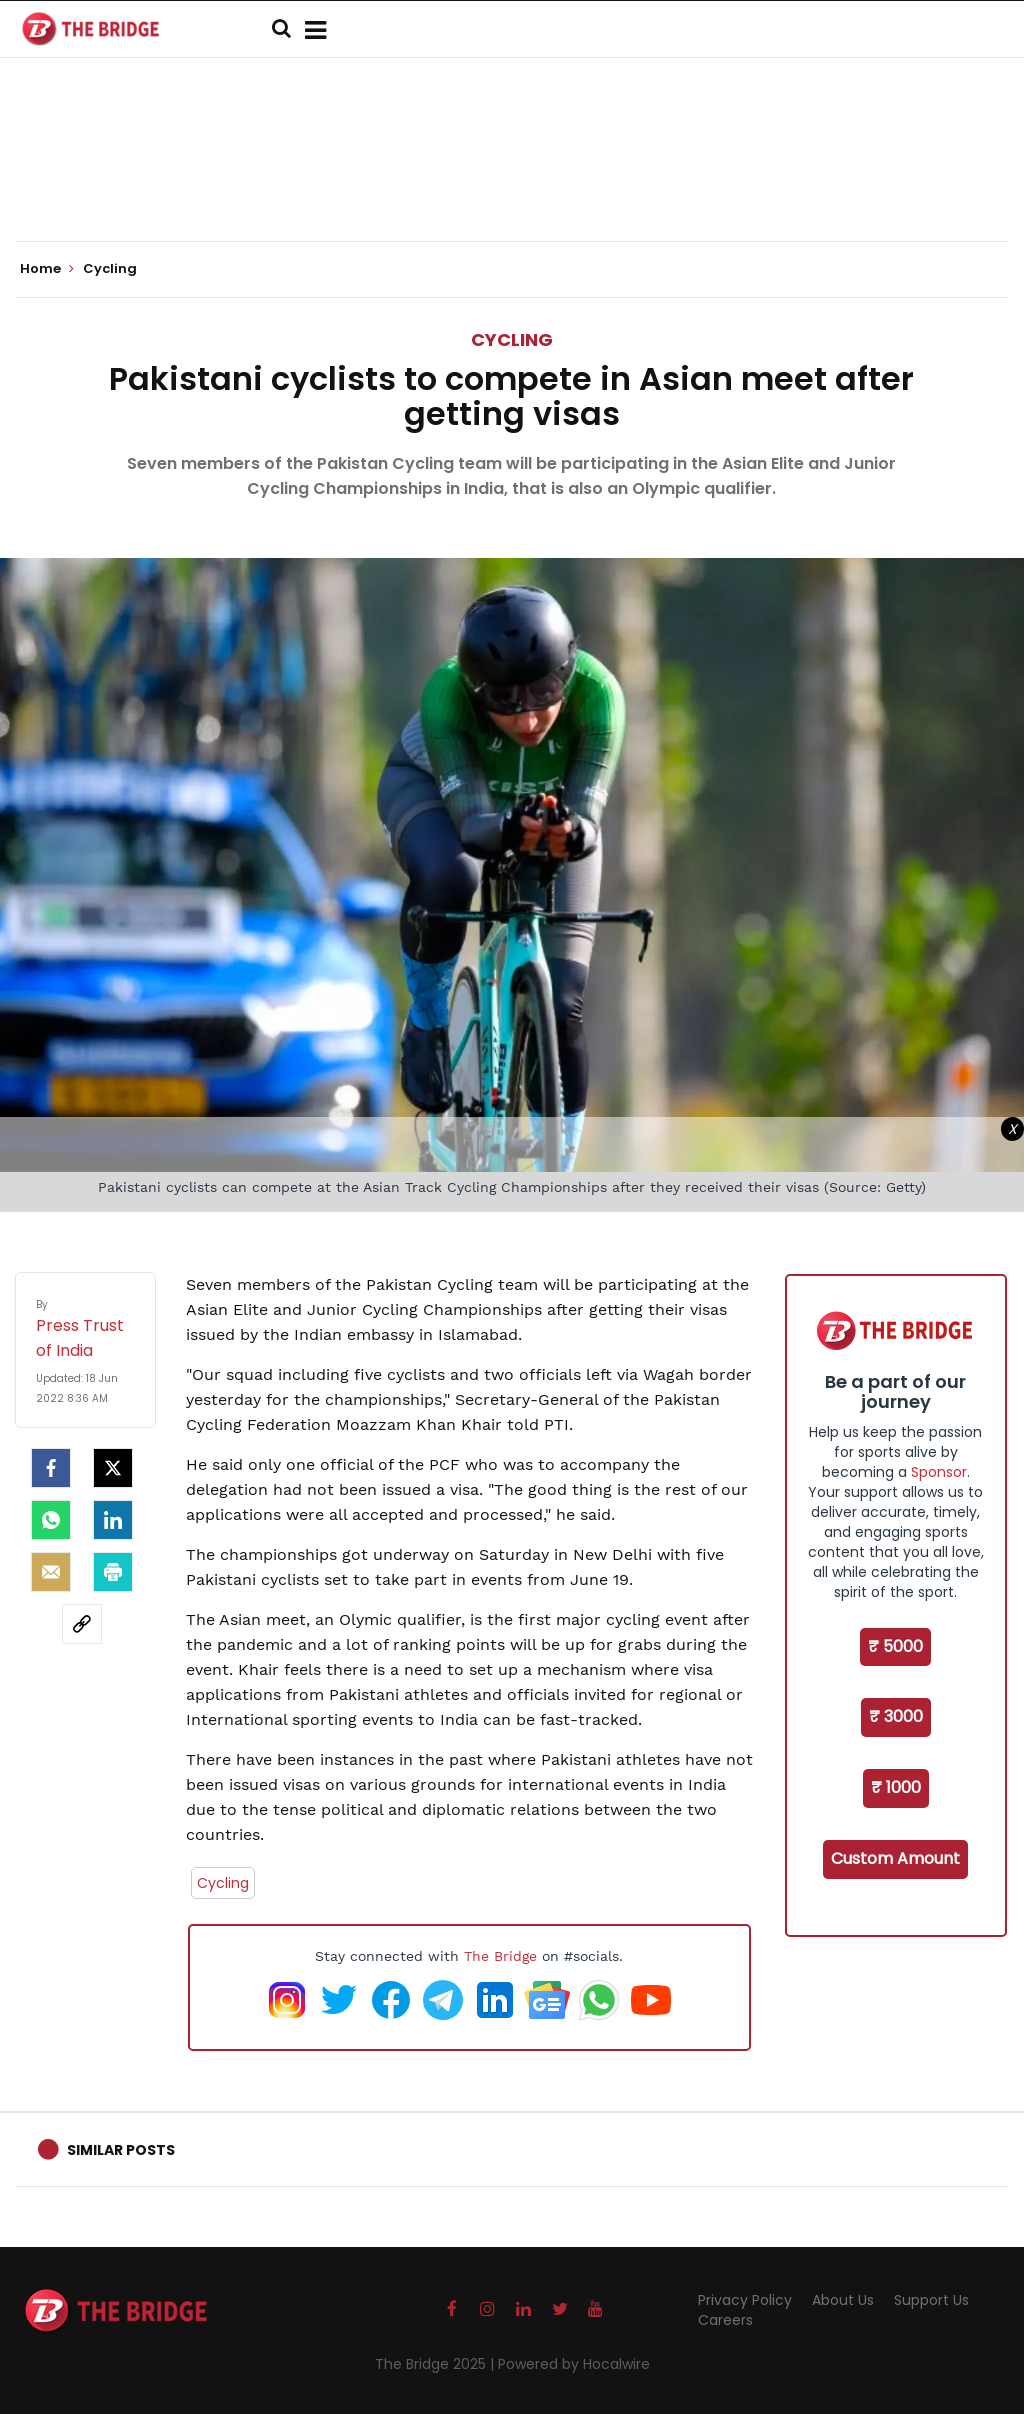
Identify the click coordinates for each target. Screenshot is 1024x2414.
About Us (843, 2300)
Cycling (512, 339)
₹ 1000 (896, 1787)
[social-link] (82, 1624)
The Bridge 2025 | (436, 2364)
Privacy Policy (745, 2300)
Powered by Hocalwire (574, 2364)
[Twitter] (113, 1468)
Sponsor (939, 1472)
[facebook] (51, 1468)
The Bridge (500, 1956)
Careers (725, 2320)
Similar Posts (121, 2150)
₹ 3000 (896, 1716)
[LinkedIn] (113, 1520)
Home (47, 269)
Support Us (931, 2300)
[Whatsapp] (51, 1520)
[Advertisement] (512, 180)
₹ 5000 (895, 1646)
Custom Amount (895, 1858)
